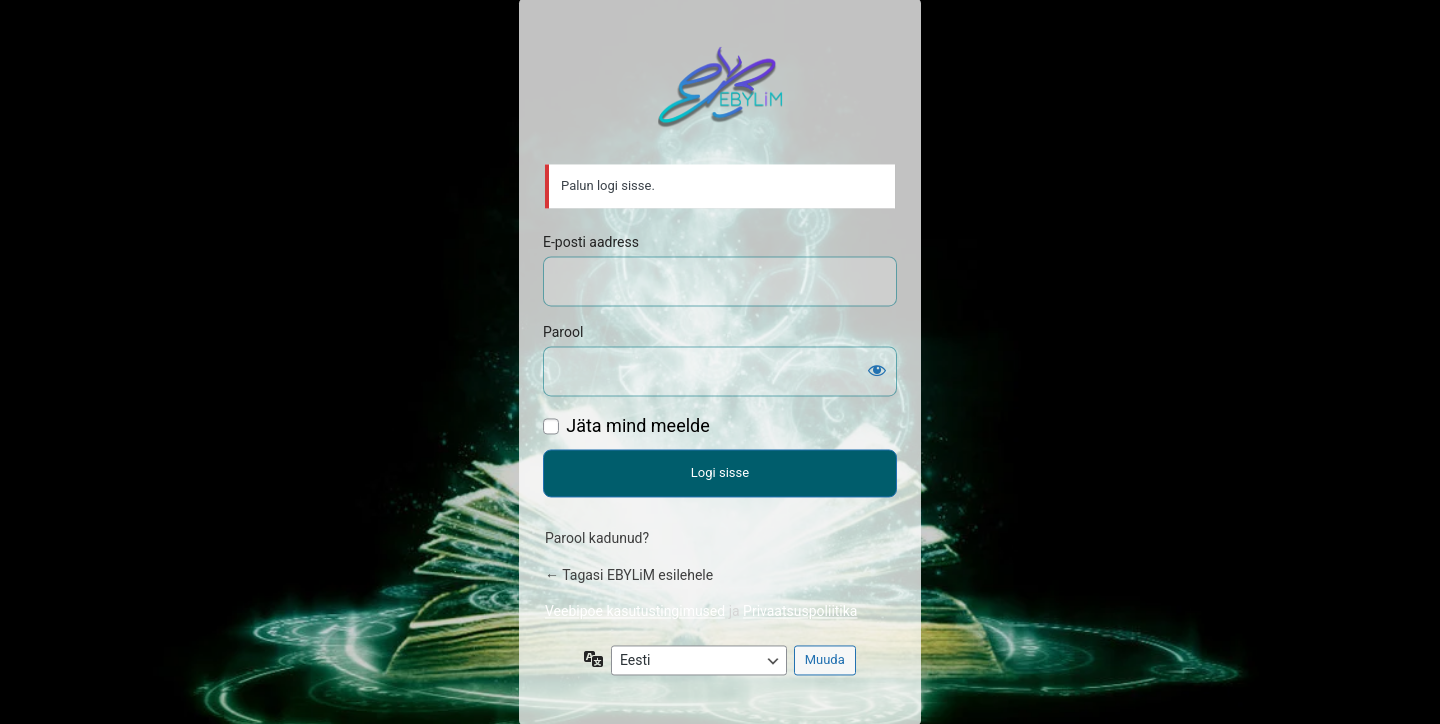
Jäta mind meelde (638, 425)
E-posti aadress (591, 242)
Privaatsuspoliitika (800, 611)
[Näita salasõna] (877, 370)
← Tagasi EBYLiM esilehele (629, 575)
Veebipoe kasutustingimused (635, 611)
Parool (563, 332)
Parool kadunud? (597, 538)
